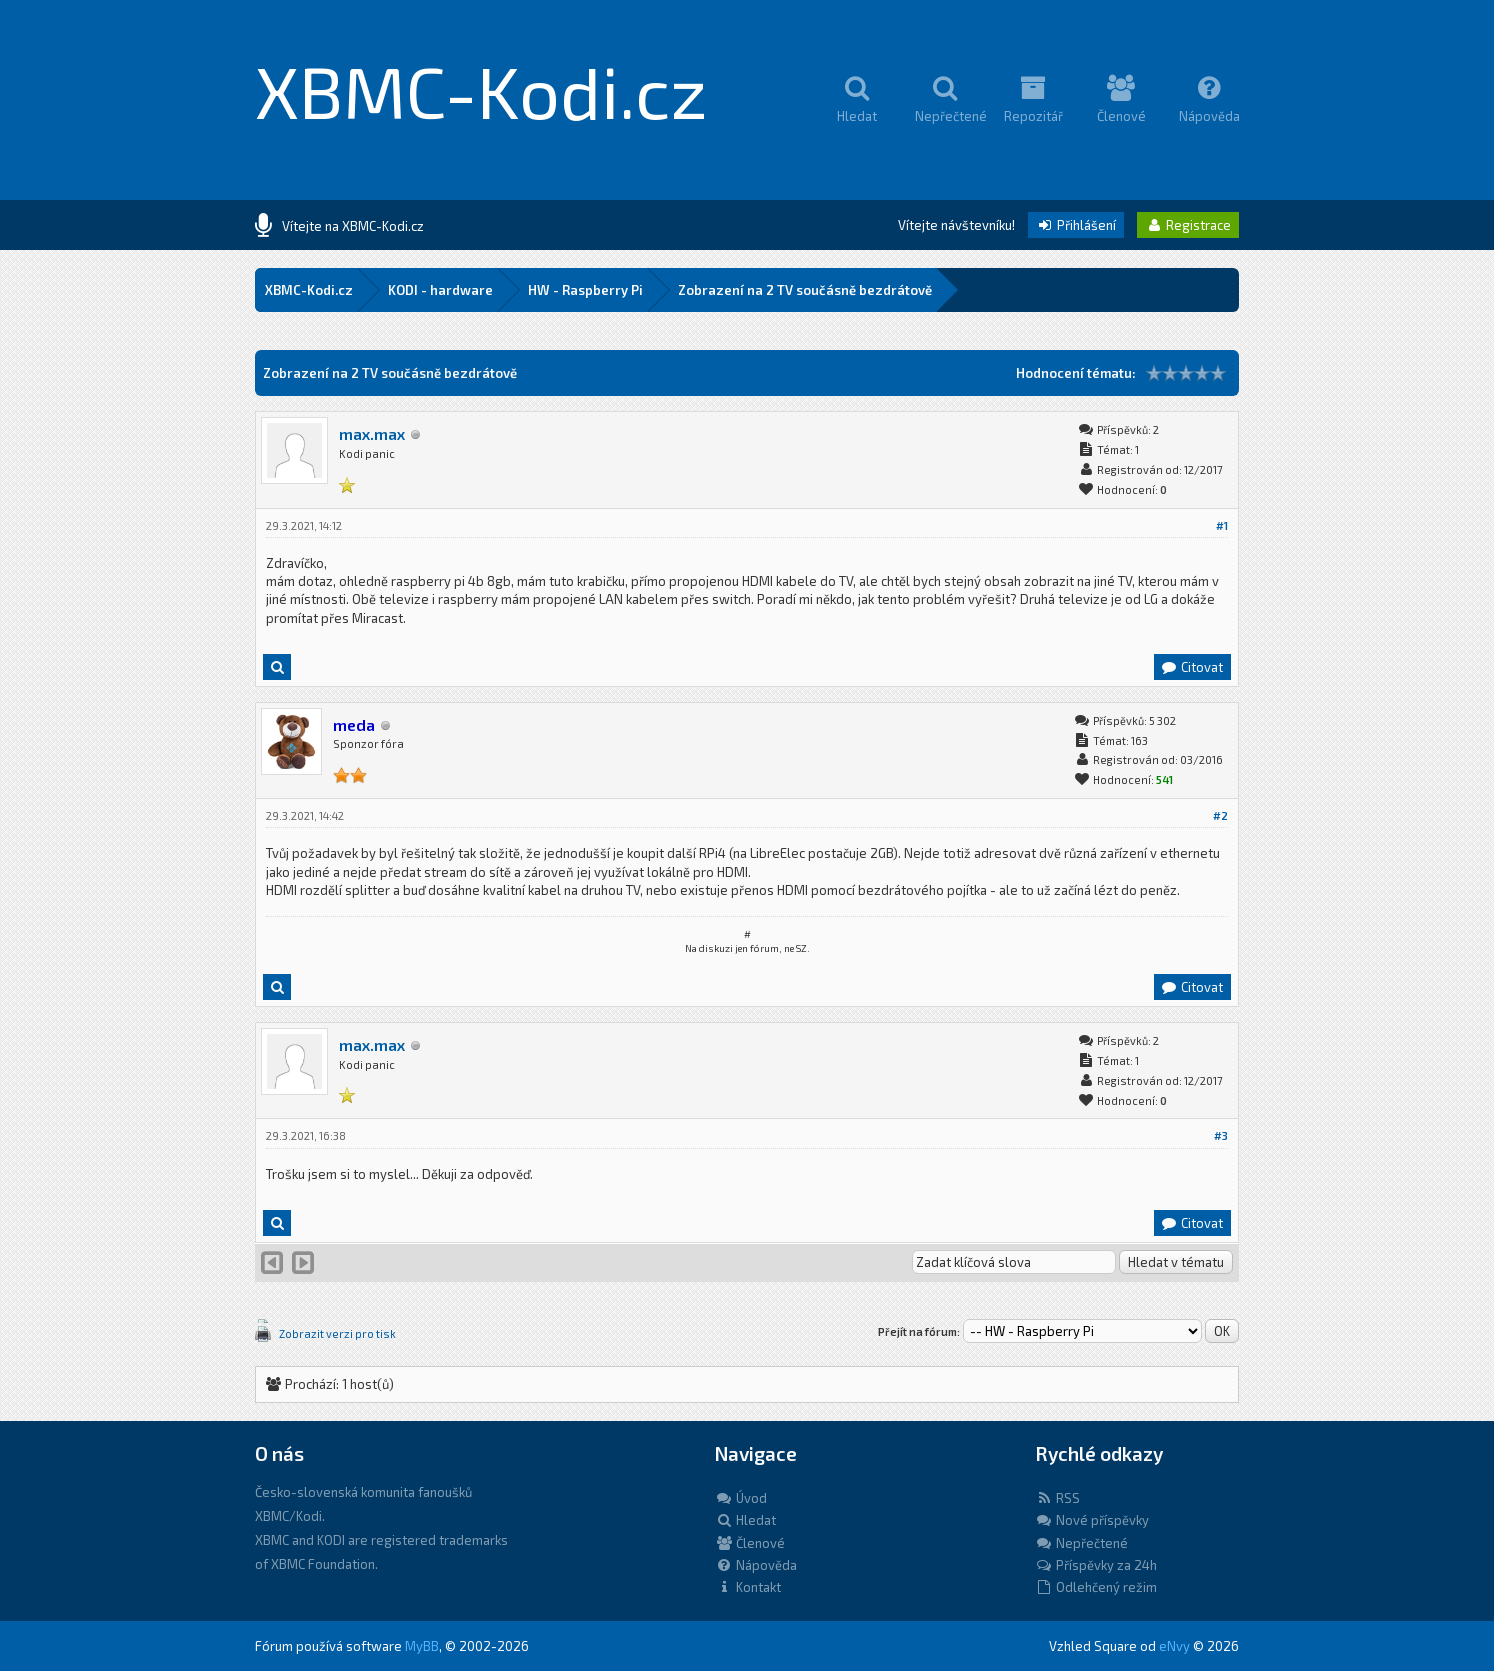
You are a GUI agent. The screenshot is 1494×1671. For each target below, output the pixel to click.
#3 (1221, 1135)
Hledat (745, 1520)
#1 (1222, 525)
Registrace (1188, 225)
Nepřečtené (1081, 1543)
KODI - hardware (440, 290)
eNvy (1174, 1646)
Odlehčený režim (1096, 1587)
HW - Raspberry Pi (585, 290)
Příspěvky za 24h (1096, 1565)
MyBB (422, 1646)
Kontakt (748, 1587)
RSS (1057, 1498)
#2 (1220, 815)
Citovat (1191, 667)
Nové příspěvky (1092, 1520)
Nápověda (756, 1565)
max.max (372, 433)
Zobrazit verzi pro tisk (337, 1333)
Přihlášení (1076, 225)
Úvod (741, 1498)
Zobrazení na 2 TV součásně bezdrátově (805, 290)
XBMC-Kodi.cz (481, 90)
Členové (750, 1543)
